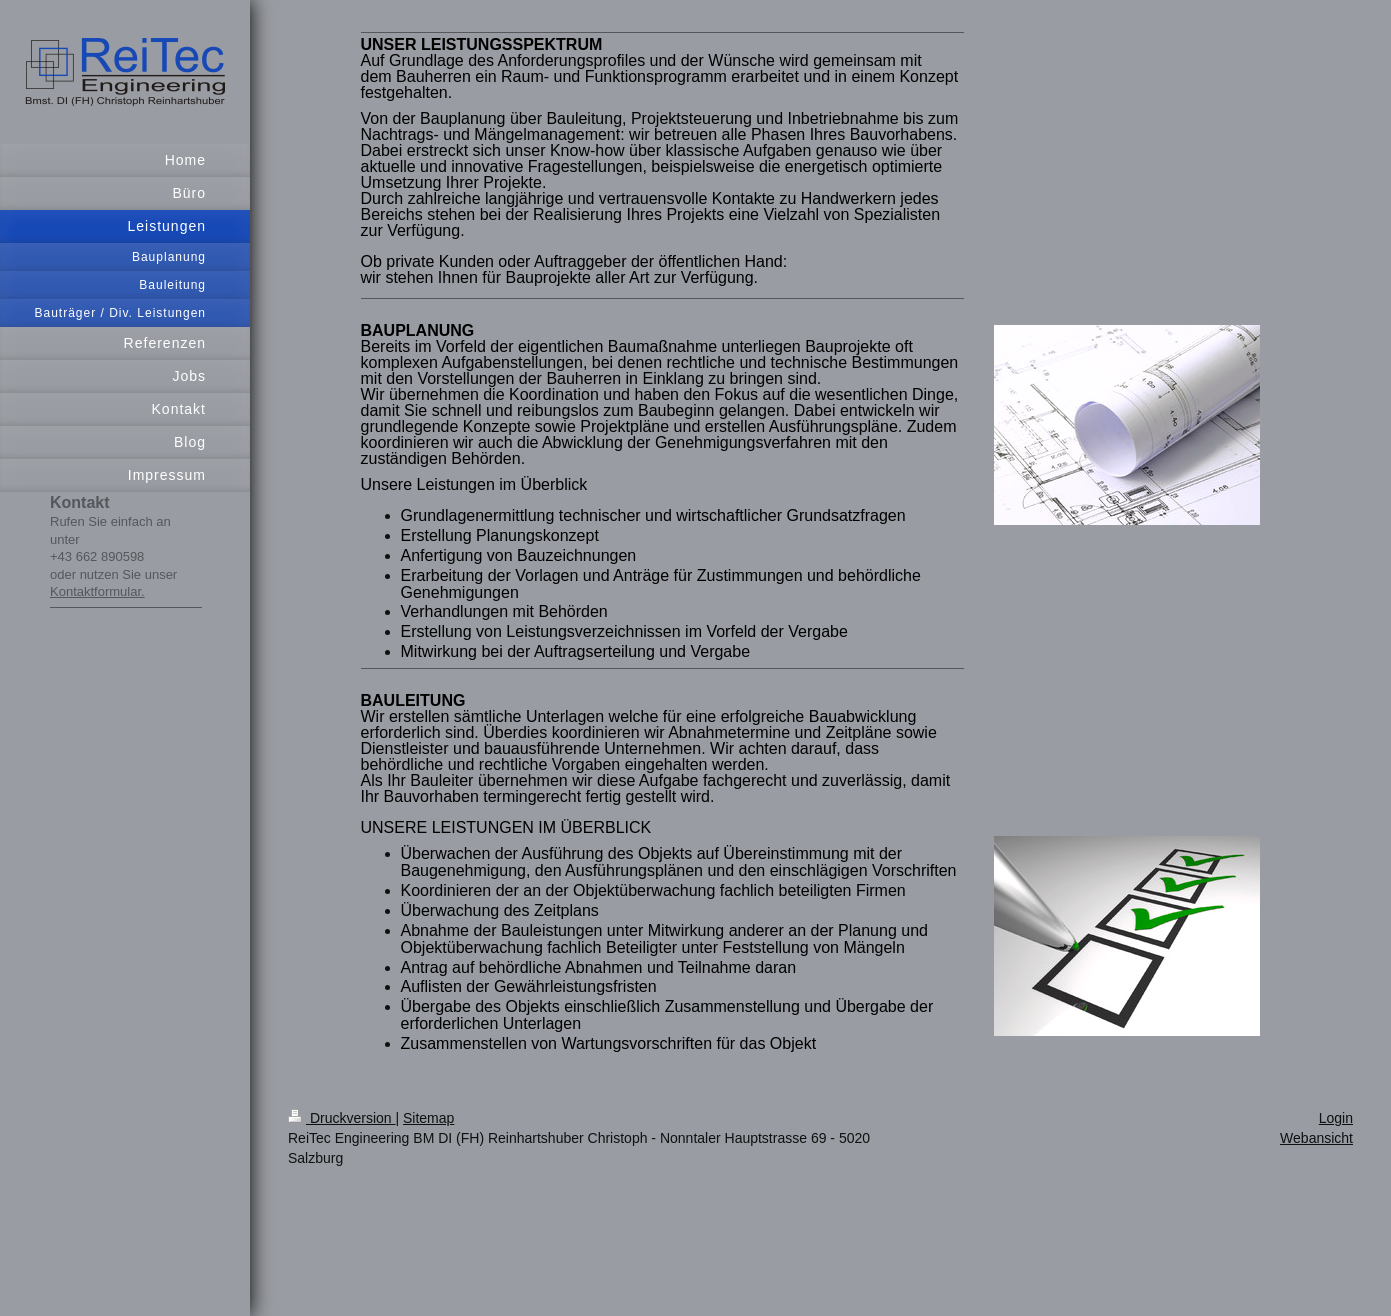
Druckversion (341, 1118)
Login (1336, 1118)
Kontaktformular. (97, 591)
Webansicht (1316, 1138)
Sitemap (428, 1118)
